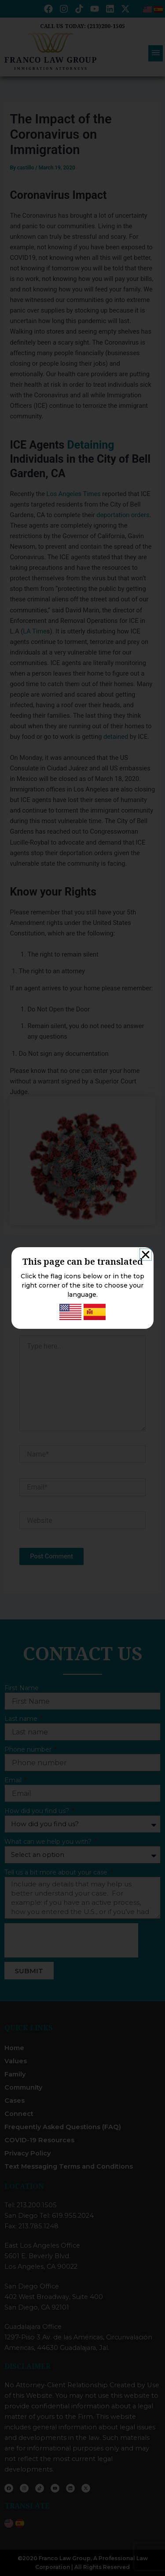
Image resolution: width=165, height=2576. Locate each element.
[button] (145, 1254)
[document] (82, 1288)
